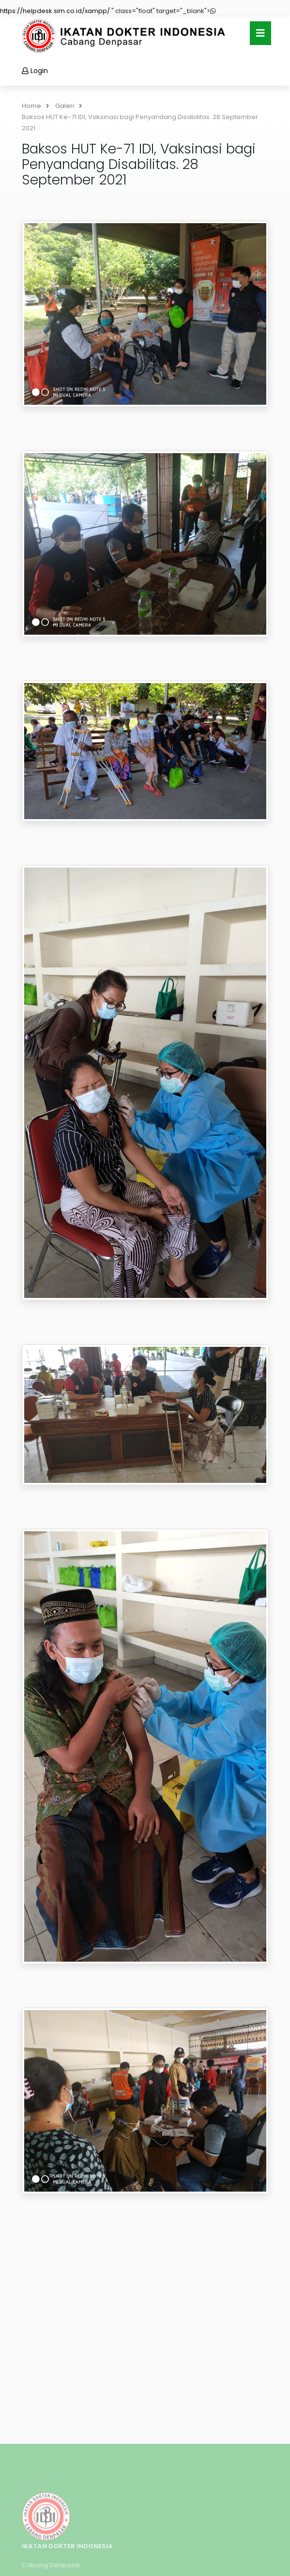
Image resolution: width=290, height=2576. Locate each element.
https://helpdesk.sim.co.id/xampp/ (55, 10)
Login (35, 71)
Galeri (68, 105)
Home (35, 105)
